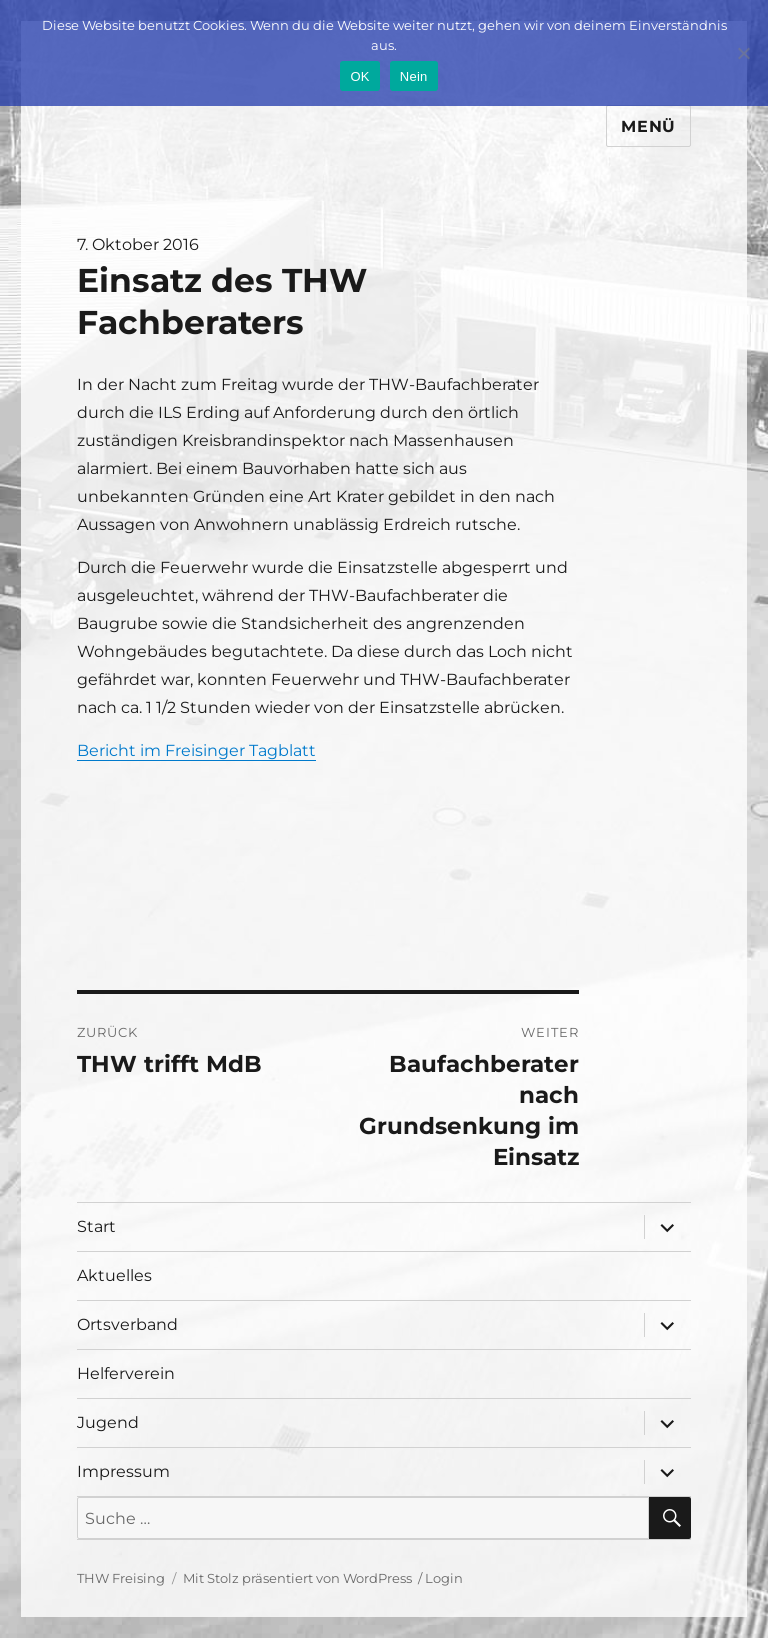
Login (444, 1578)
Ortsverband (127, 1324)
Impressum (123, 1471)
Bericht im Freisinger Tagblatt (196, 750)
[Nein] (743, 53)
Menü (648, 126)
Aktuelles (114, 1275)
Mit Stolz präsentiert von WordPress (297, 1578)
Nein (414, 76)
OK (359, 76)
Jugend (108, 1422)
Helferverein (126, 1373)
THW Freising (121, 1578)
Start (96, 1226)
